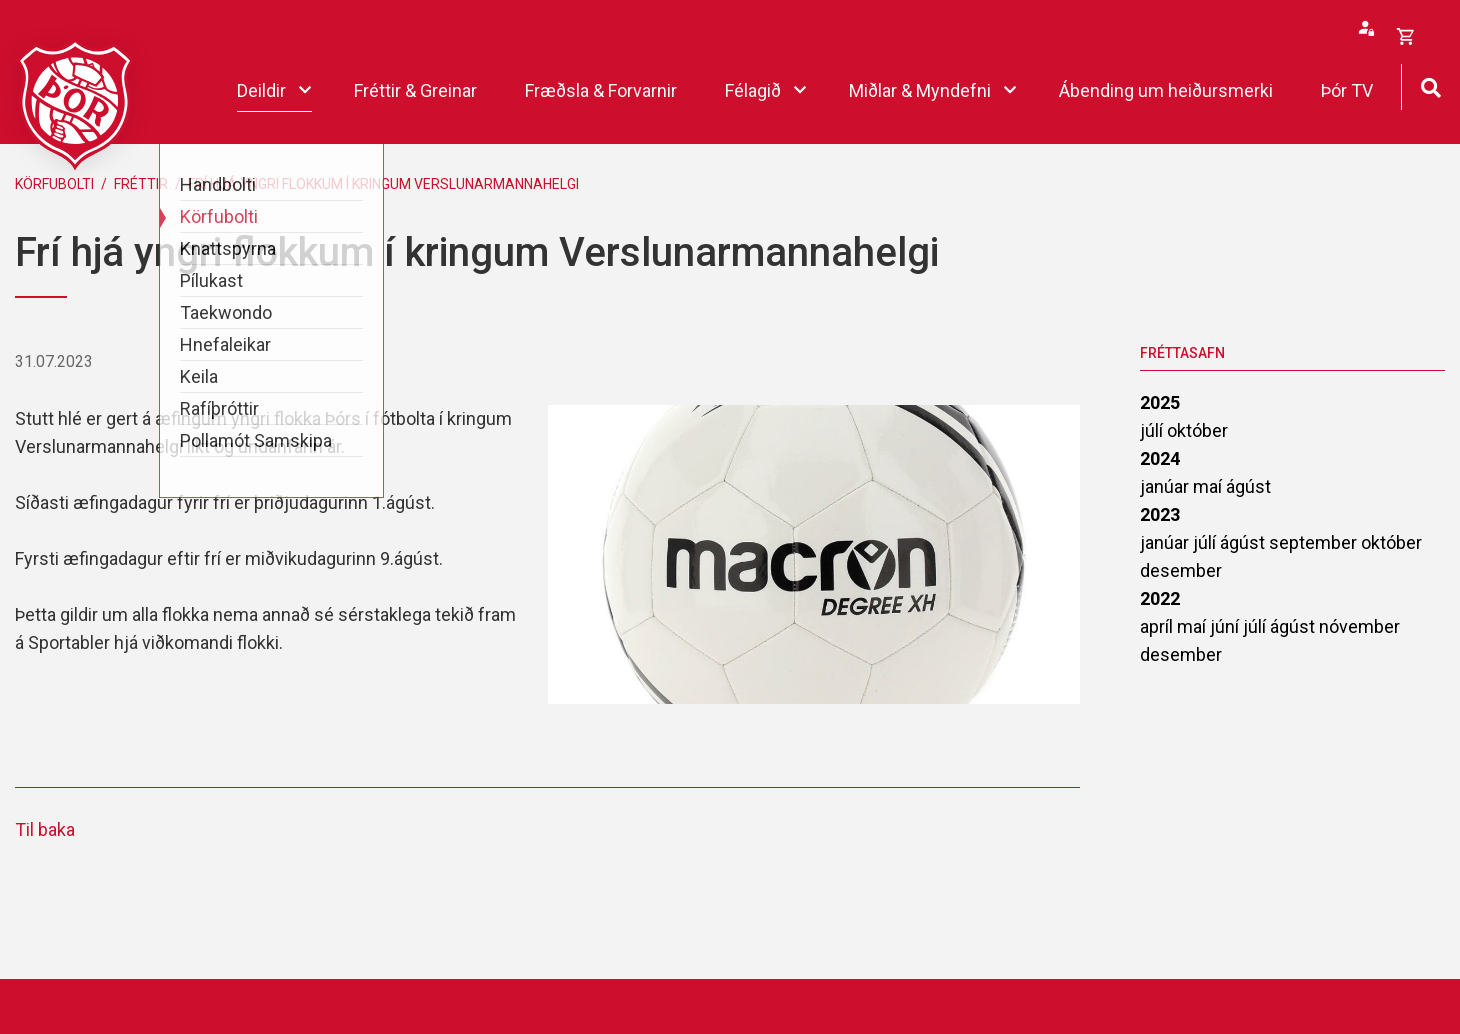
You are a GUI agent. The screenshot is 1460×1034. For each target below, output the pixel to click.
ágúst (1248, 486)
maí (1209, 486)
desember (1181, 570)
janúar (1166, 486)
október (1197, 430)
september (1315, 542)
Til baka (45, 829)
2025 (1160, 402)
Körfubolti (54, 184)
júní (1226, 626)
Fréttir (141, 184)
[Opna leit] (1430, 85)
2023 (1160, 514)
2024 (1160, 458)
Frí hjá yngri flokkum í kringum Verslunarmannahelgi (383, 184)
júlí (1153, 430)
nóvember (1359, 626)
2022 (1160, 598)
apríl (1158, 626)
